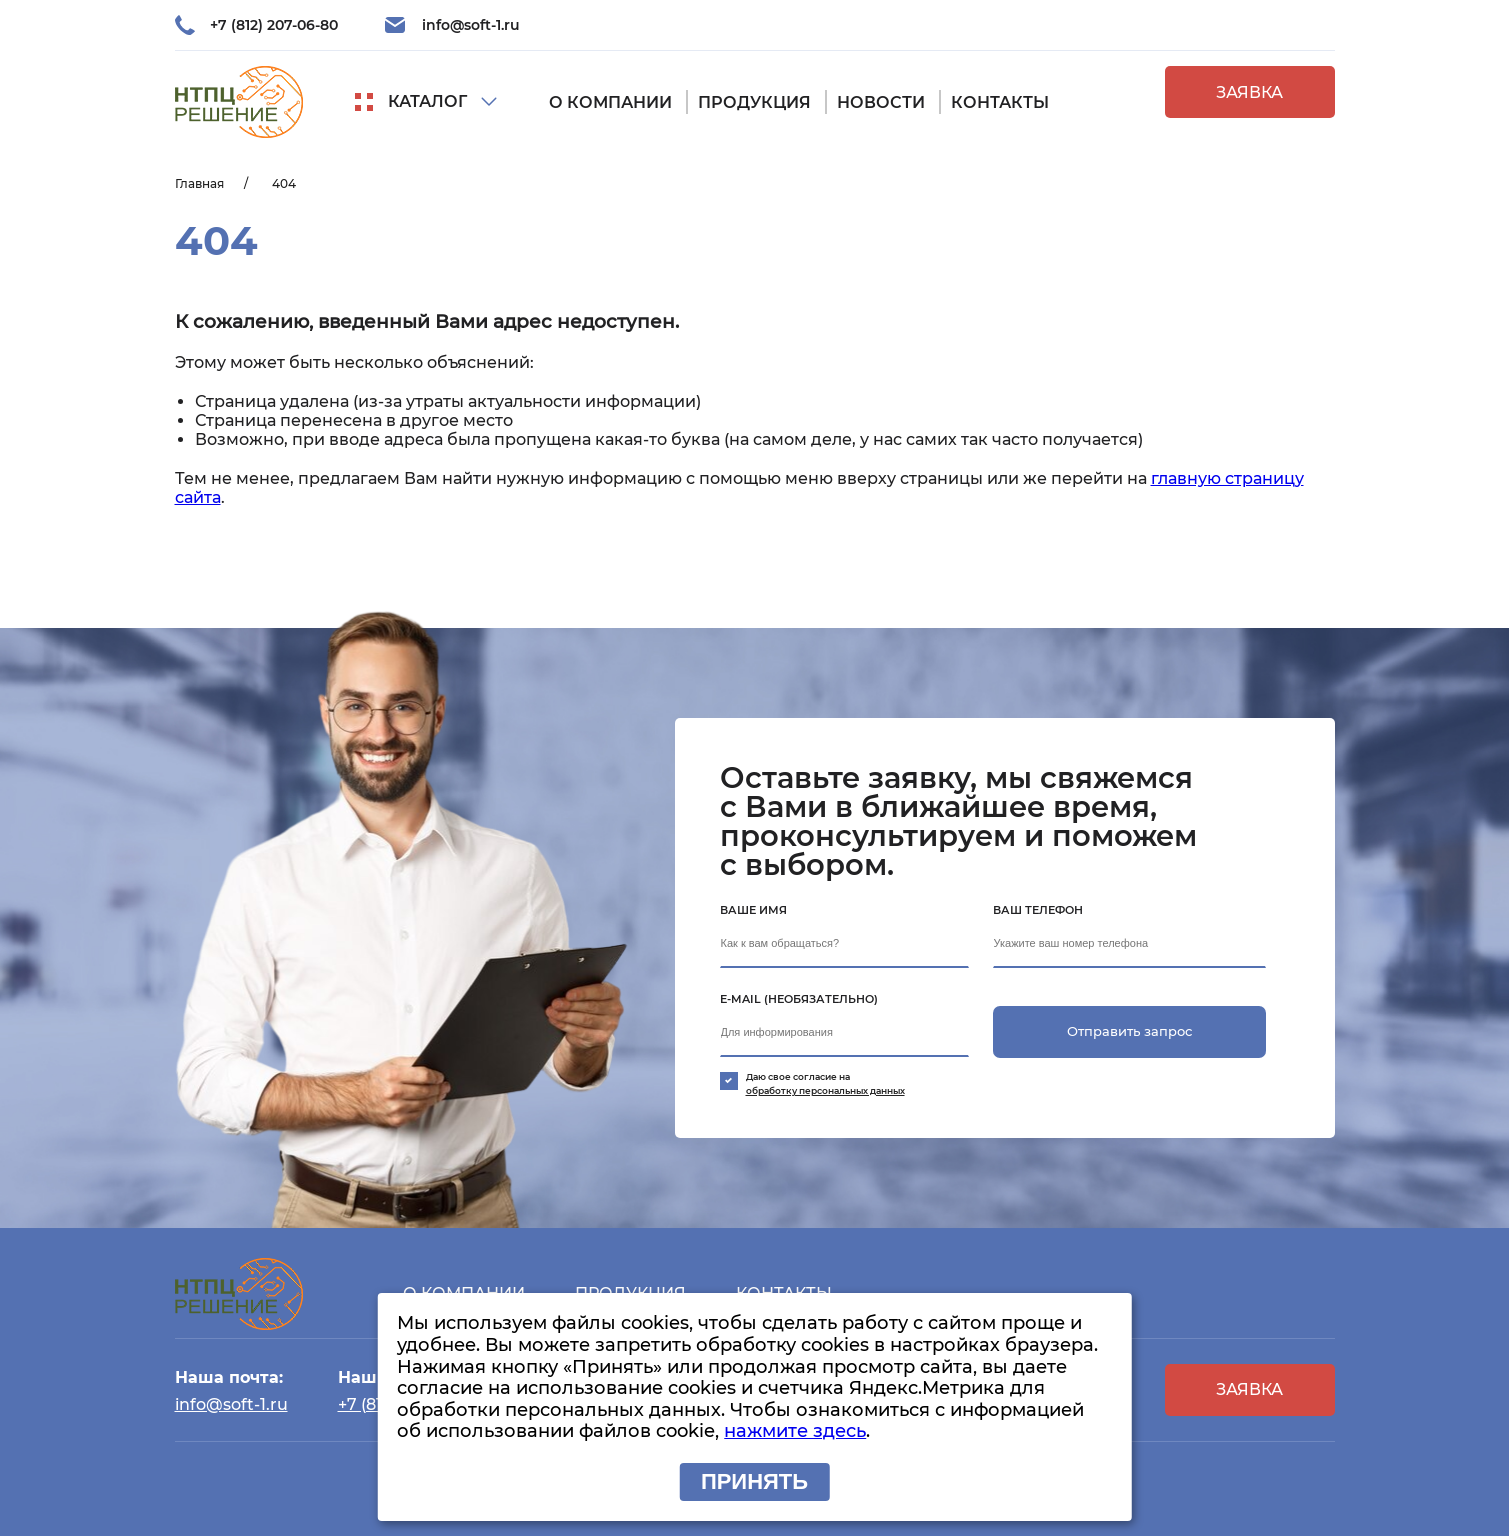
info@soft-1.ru (471, 25)
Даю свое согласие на (862, 1084)
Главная (199, 183)
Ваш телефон (1038, 910)
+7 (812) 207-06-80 (274, 25)
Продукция (754, 102)
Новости (881, 102)
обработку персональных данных (825, 1090)
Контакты (1000, 102)
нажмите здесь (795, 1431)
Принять (754, 1481)
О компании (610, 102)
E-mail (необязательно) (799, 999)
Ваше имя (753, 910)
